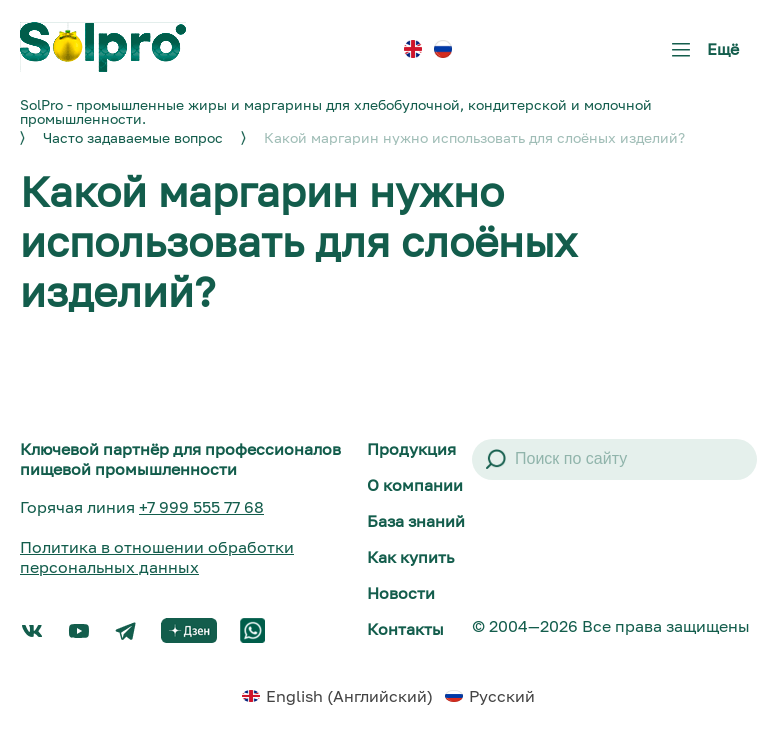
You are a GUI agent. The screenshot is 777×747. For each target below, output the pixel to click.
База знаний (416, 521)
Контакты (405, 629)
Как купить (410, 557)
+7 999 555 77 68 (201, 507)
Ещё (701, 56)
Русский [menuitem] (502, 696)
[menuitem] (413, 49)
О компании (415, 485)
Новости (401, 593)
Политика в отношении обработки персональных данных (157, 557)
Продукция (411, 449)
